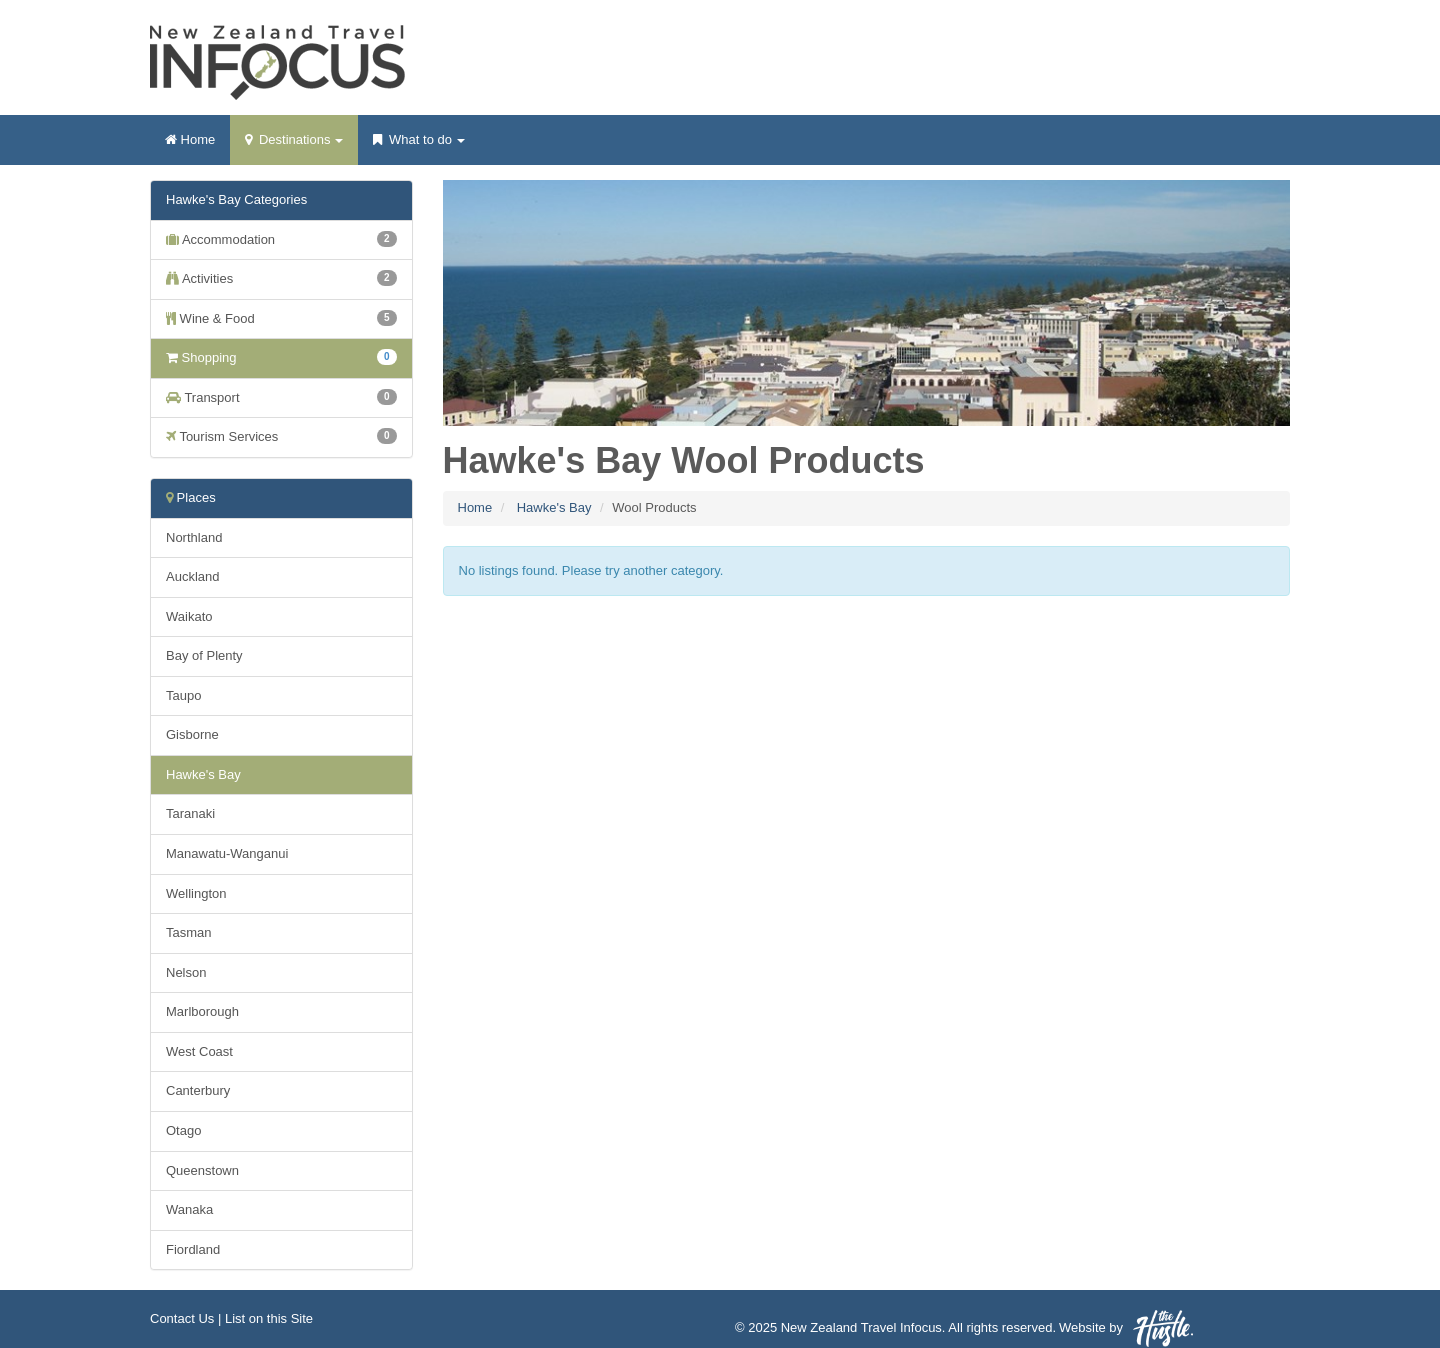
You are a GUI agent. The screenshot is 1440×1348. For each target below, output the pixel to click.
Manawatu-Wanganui (227, 853)
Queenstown (202, 1170)
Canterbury (198, 1090)
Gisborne (192, 734)
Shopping (281, 357)
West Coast (199, 1051)
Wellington (196, 893)
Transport (281, 397)
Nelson (186, 972)
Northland (194, 537)
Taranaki (190, 813)
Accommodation (281, 239)
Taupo (183, 695)
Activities (281, 278)
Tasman (189, 932)
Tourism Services (281, 436)
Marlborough (202, 1011)
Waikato (189, 616)
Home (190, 139)
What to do (418, 146)
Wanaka (189, 1209)
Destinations (294, 146)
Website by (1126, 1328)
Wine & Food (281, 318)
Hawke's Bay (554, 507)
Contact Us (182, 1318)
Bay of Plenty (204, 655)
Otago (183, 1130)
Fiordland (193, 1249)
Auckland (192, 576)
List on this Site (269, 1318)
